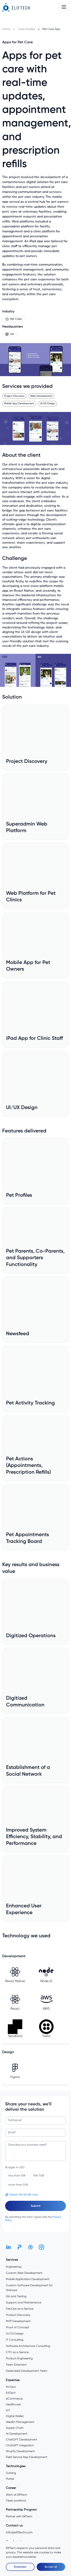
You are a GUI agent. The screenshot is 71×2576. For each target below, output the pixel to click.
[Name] (35, 2120)
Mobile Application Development (28, 2279)
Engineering (13, 2266)
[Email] (35, 2133)
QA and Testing (16, 2296)
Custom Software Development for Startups (29, 2288)
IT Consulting (14, 2340)
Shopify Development (20, 2451)
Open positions (16, 2500)
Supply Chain (14, 2428)
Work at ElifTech (16, 2494)
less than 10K (17, 2175)
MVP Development (18, 2321)
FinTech (11, 2387)
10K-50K (38, 2175)
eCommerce (14, 2398)
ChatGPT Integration (20, 2445)
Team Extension (16, 2364)
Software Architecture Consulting (28, 2346)
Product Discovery (18, 2315)
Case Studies (26, 29)
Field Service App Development (26, 2457)
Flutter (10, 2479)
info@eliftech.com (19, 2532)
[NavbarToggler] (64, 7)
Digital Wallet (15, 2416)
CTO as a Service (17, 2352)
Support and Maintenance (23, 2302)
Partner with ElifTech (19, 2516)
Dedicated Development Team (26, 2371)
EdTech (11, 2392)
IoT (8, 2410)
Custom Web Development (24, 2273)
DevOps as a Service (19, 2308)
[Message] (35, 2151)
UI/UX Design (15, 2333)
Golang (11, 2473)
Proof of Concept (17, 2327)
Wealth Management (20, 2422)
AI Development (16, 2433)
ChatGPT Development (21, 2439)
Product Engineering (19, 2358)
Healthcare (13, 2404)
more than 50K (18, 2184)
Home (6, 29)
